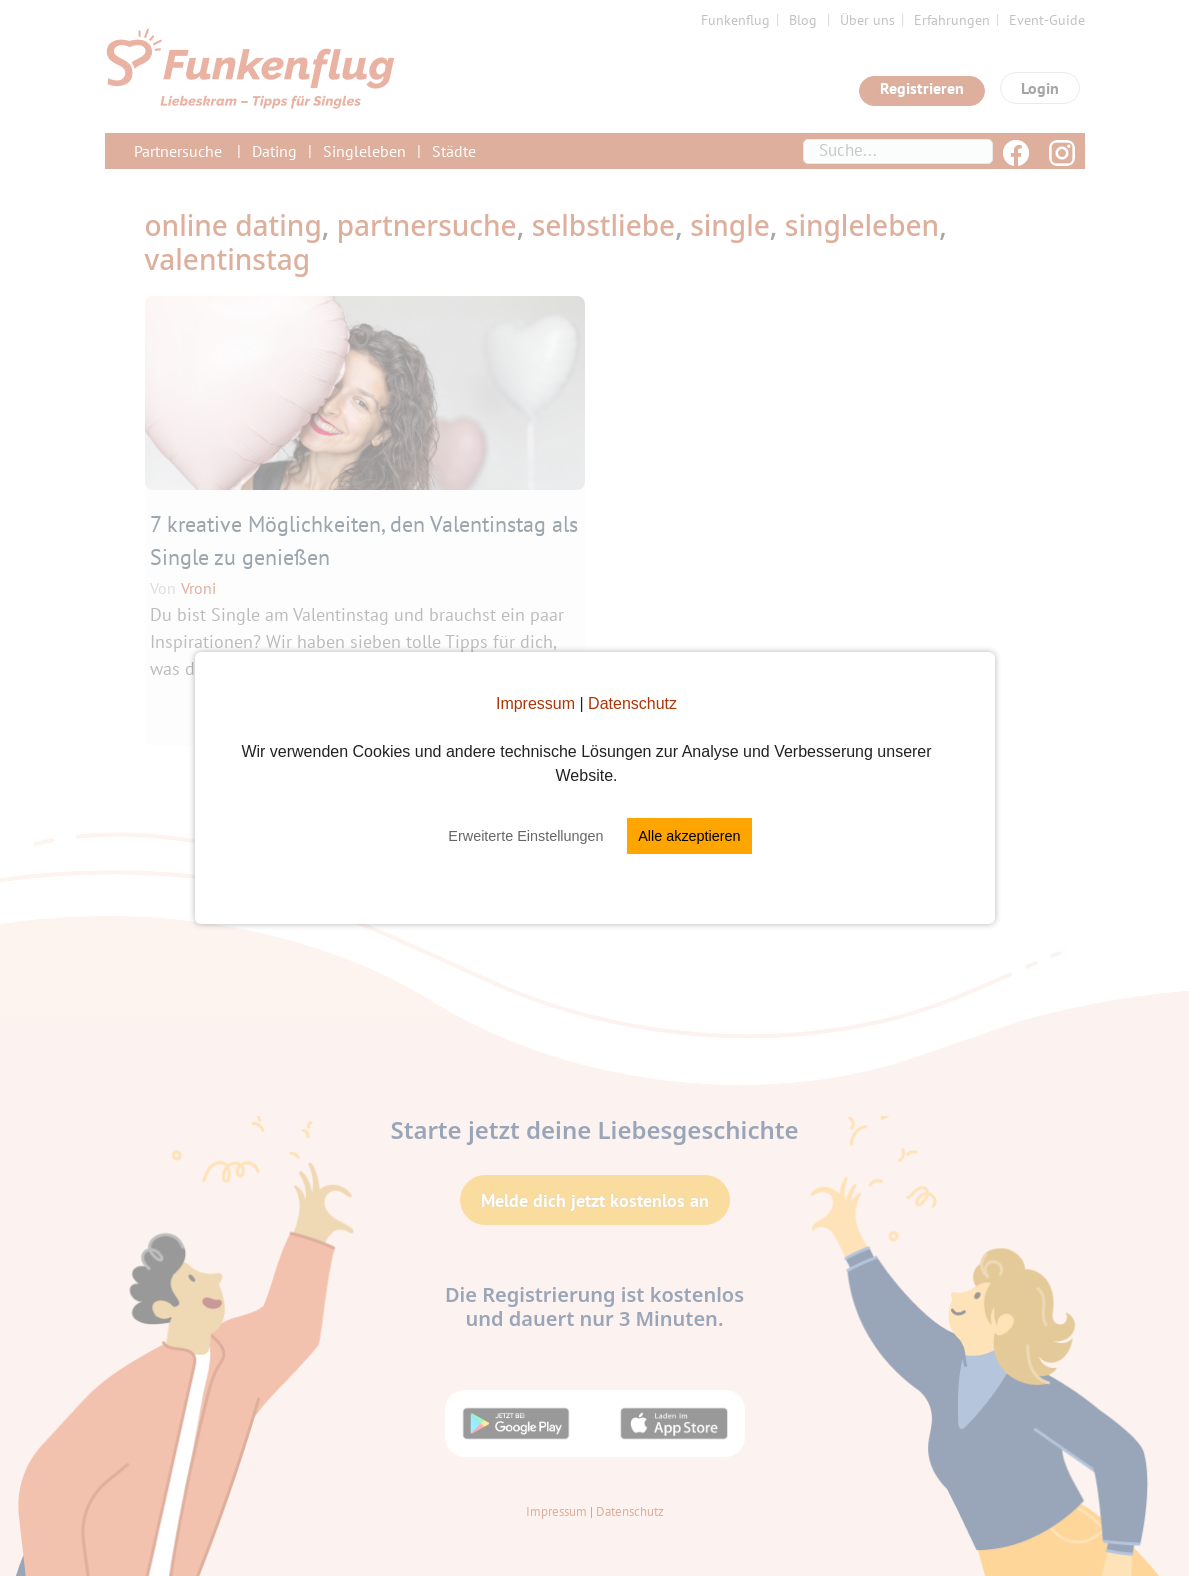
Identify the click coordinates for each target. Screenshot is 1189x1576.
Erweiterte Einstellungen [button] (525, 836)
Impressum (535, 703)
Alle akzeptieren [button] (689, 836)
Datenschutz (632, 703)
